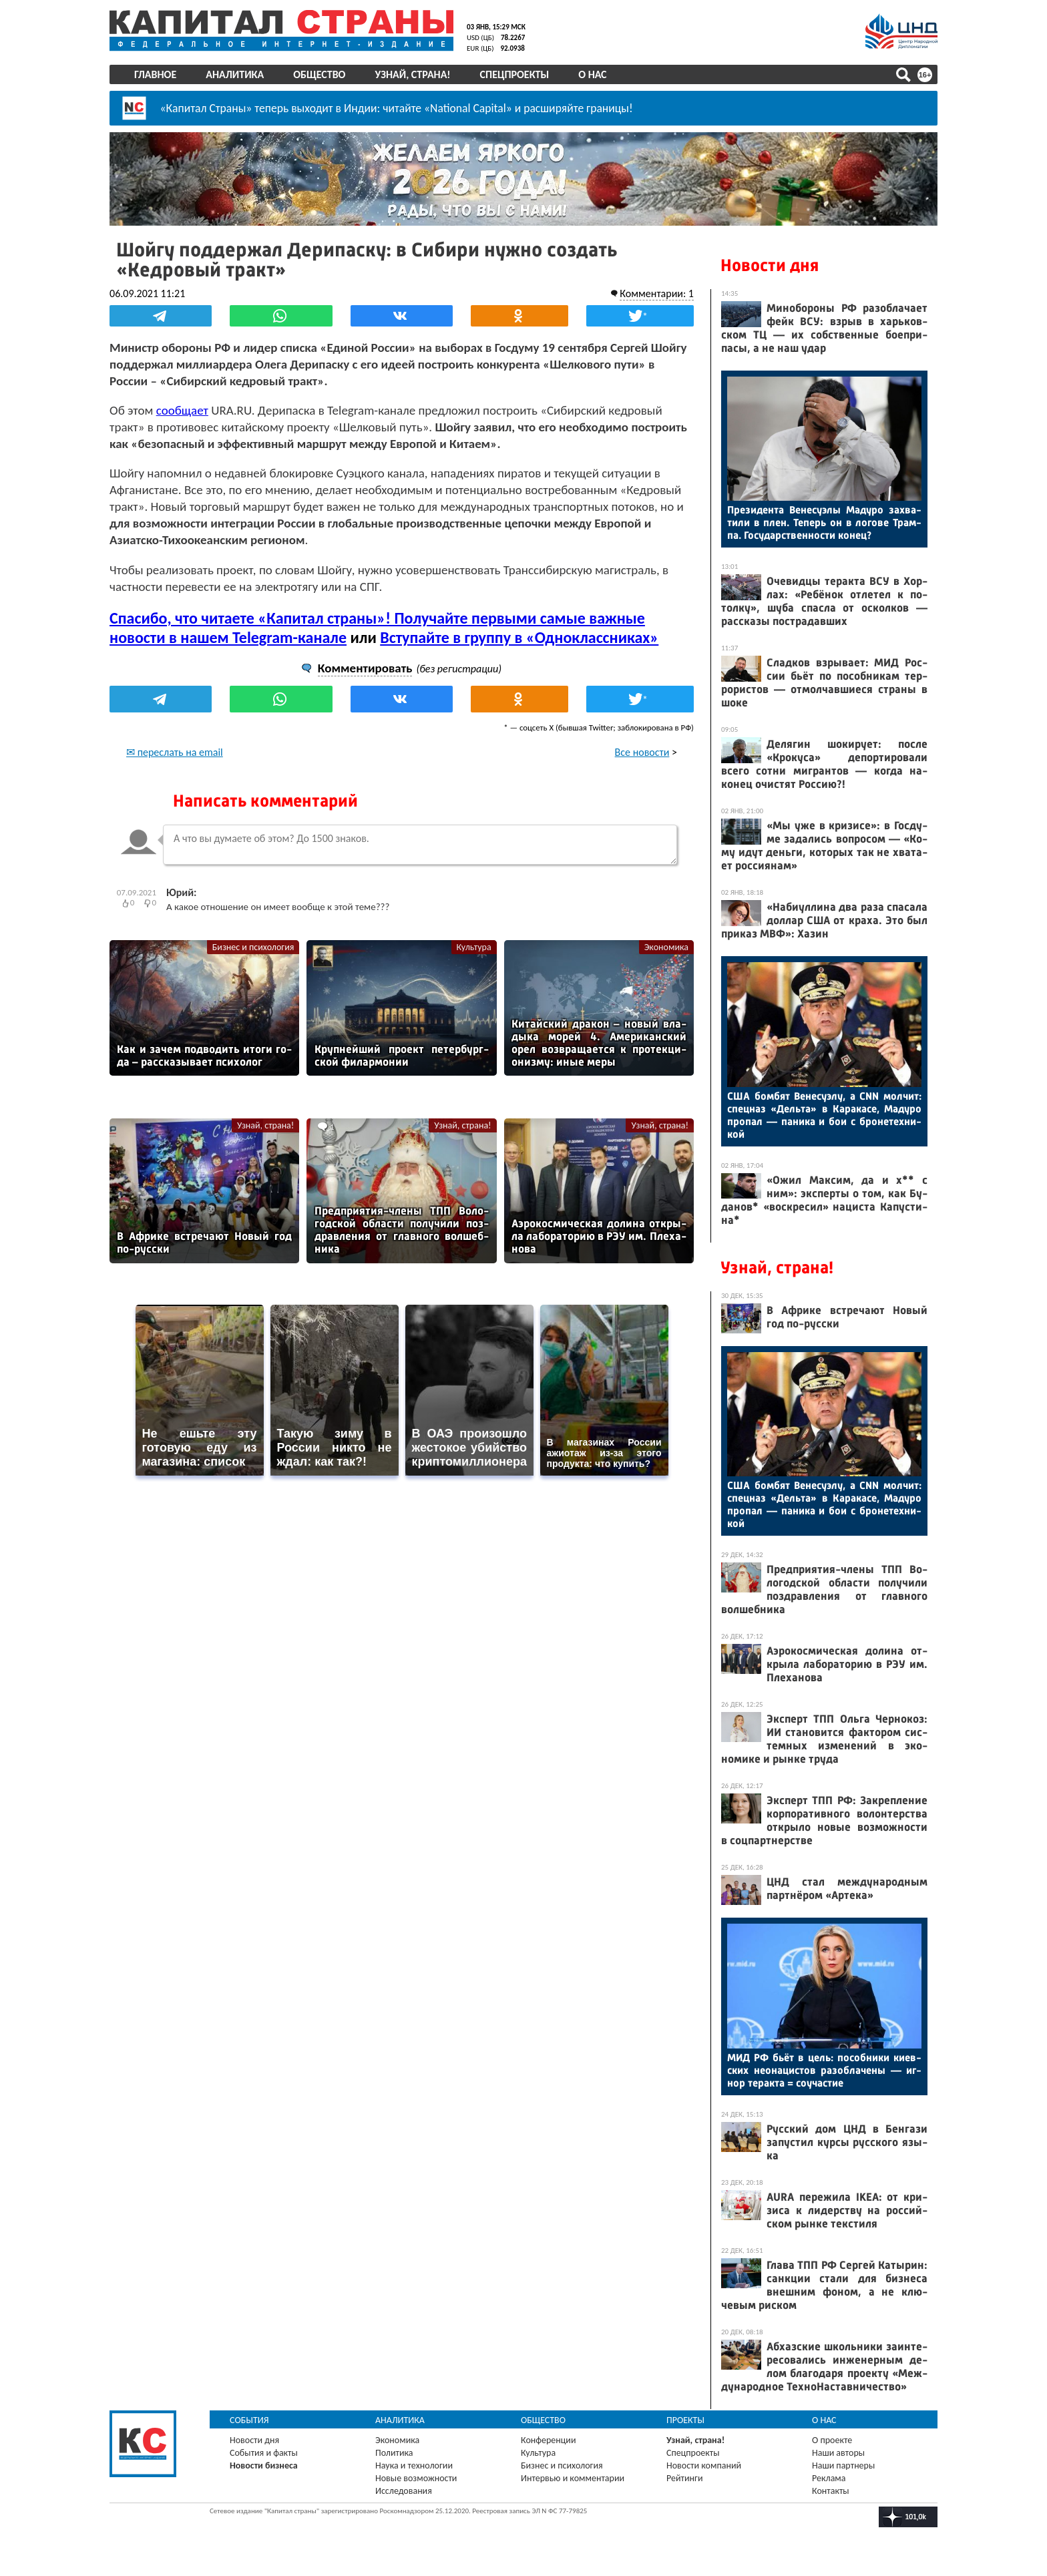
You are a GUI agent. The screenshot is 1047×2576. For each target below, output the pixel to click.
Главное (155, 74)
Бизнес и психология (253, 947)
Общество (319, 74)
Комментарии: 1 (657, 293)
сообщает (182, 410)
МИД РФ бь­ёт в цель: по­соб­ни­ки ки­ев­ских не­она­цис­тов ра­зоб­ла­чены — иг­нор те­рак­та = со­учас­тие (824, 2070)
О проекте (832, 2440)
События (249, 2420)
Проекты (685, 2420)
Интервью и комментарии (572, 2478)
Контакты (830, 2491)
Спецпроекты (515, 74)
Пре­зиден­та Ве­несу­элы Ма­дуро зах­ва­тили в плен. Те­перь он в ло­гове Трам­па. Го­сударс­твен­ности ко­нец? (824, 522)
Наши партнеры (843, 2465)
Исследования (403, 2491)
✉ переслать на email (174, 752)
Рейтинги (684, 2478)
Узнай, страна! (412, 74)
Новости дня (769, 265)
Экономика (666, 947)
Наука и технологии (414, 2465)
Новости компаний (703, 2465)
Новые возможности (416, 2478)
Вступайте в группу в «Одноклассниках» (519, 637)
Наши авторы (838, 2452)
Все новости (642, 752)
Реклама (829, 2478)
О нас (592, 74)
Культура (474, 947)
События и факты (264, 2452)
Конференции (548, 2440)
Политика (394, 2452)
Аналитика (235, 74)
